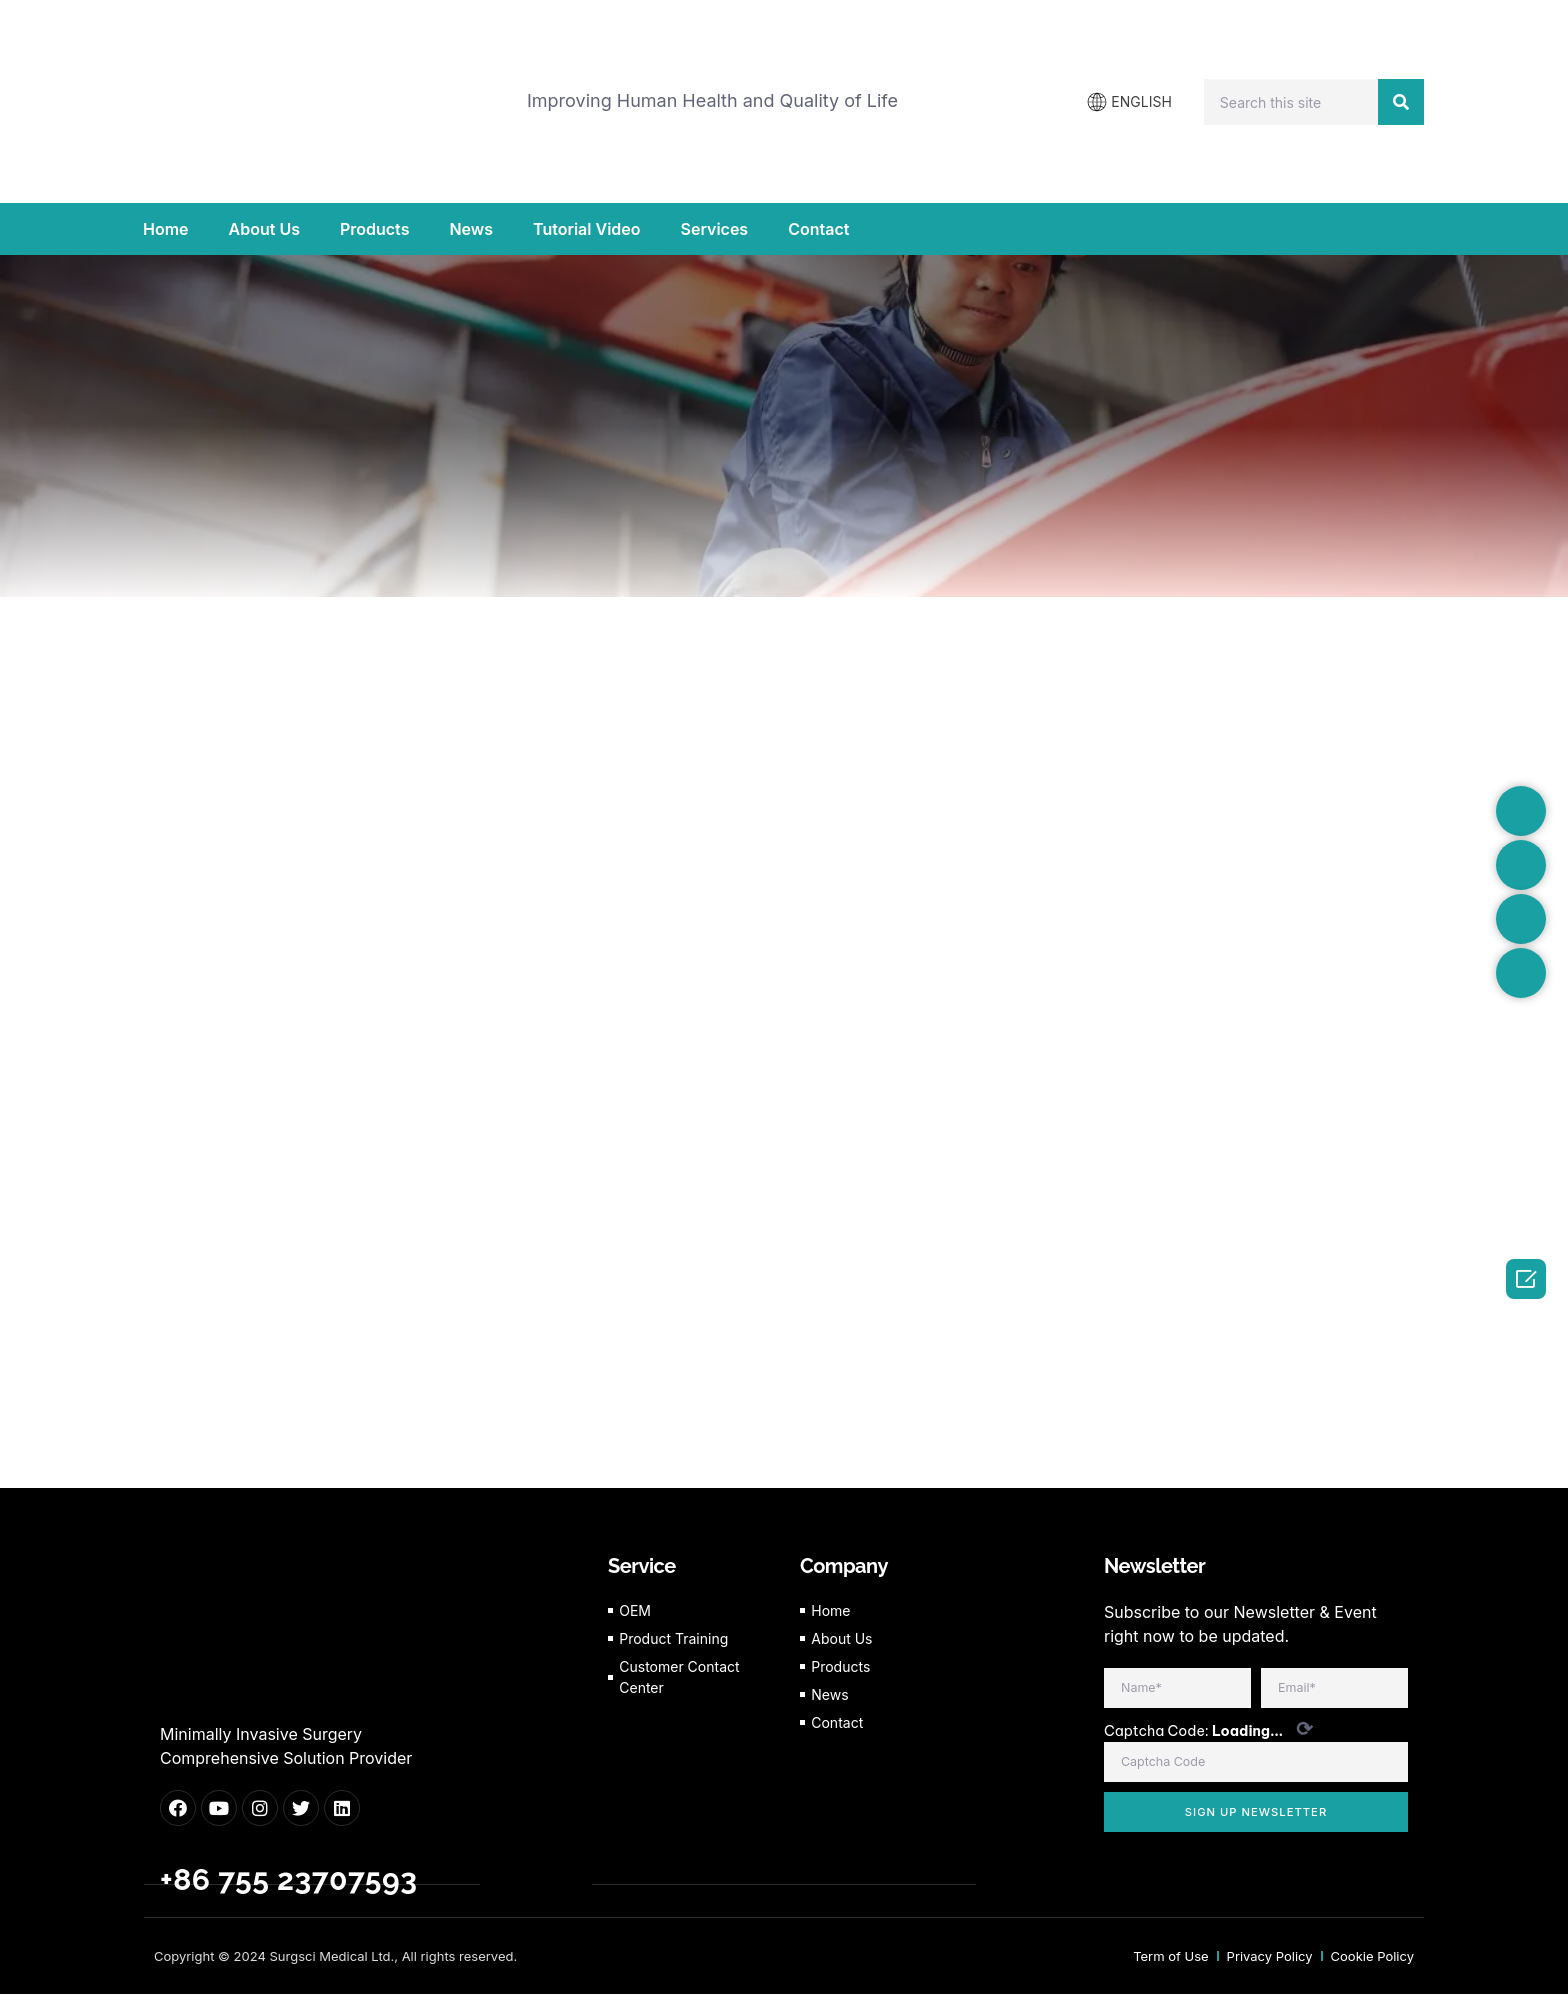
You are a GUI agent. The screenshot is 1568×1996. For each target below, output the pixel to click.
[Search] (1401, 102)
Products (374, 229)
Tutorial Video (586, 229)
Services (715, 229)
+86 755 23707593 (288, 1882)
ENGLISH (1141, 101)
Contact (818, 229)
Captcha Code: (1208, 1732)
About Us (264, 229)
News (471, 229)
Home (166, 229)
